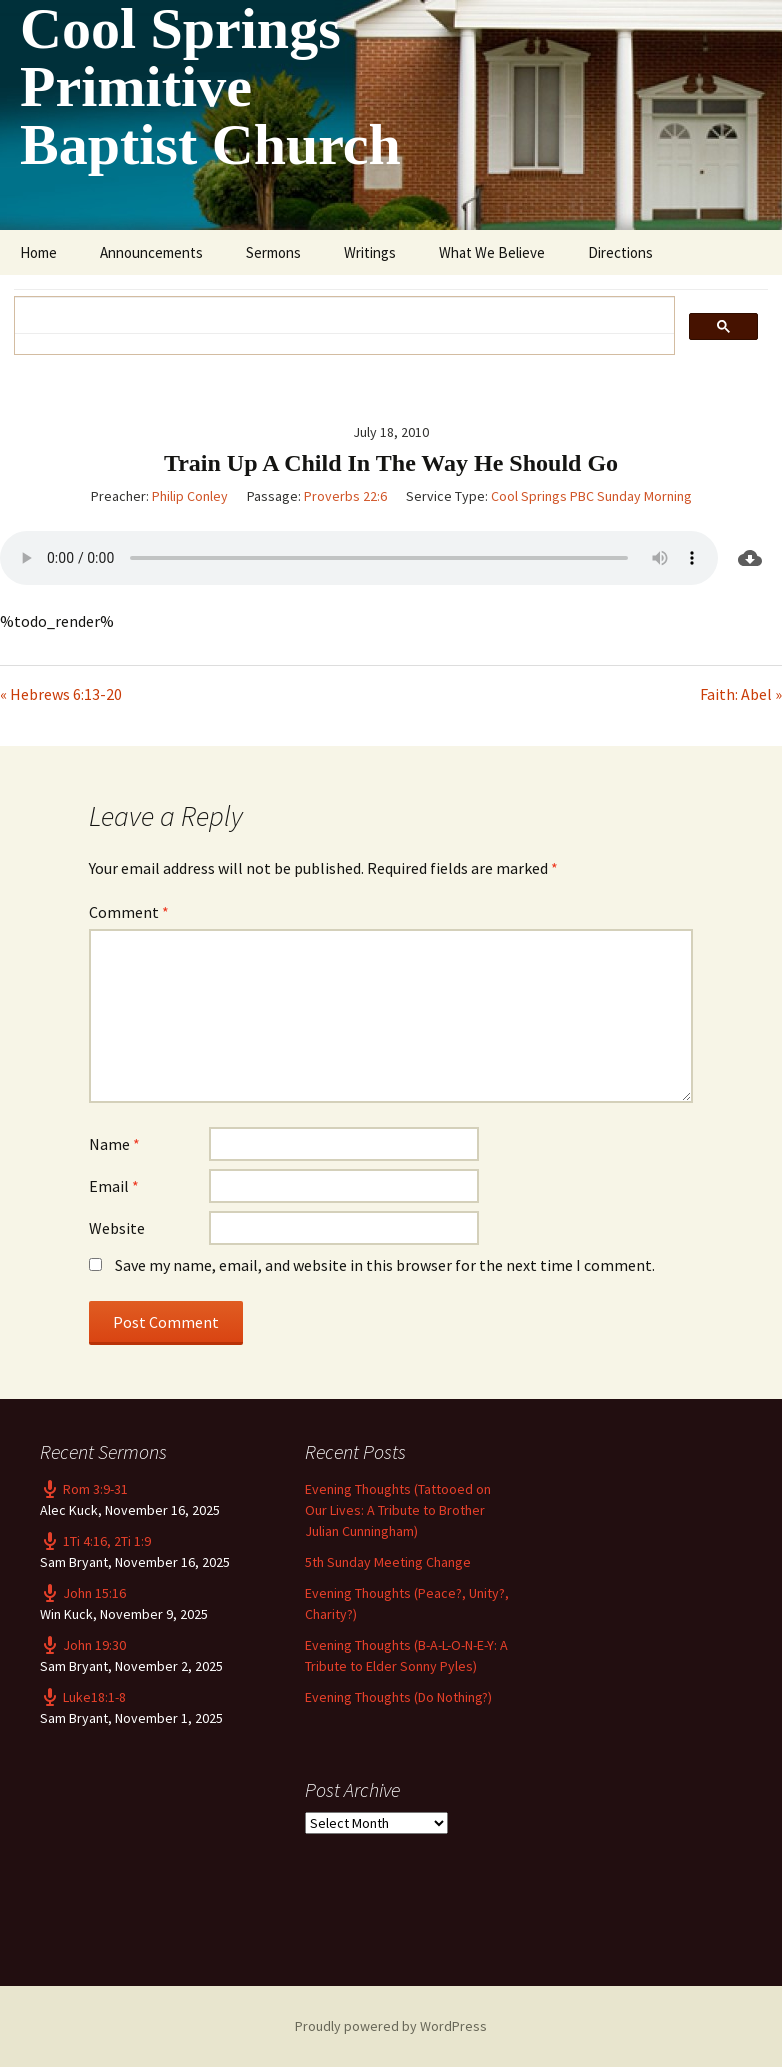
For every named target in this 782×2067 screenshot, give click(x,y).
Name (114, 1144)
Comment (129, 912)
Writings (370, 252)
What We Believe (492, 252)
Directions (620, 252)
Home (38, 252)
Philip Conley (190, 496)
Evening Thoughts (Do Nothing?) (398, 1697)
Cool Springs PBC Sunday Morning (591, 496)
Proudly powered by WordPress (391, 2026)
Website (117, 1228)
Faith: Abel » (741, 694)
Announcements (151, 252)
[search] (337, 315)
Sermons (273, 252)
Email (114, 1186)
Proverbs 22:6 (345, 496)
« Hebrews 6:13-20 (61, 694)
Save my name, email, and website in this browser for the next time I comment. (385, 1265)
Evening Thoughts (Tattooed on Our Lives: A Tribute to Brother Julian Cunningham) (398, 1510)
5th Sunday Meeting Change (388, 1562)
